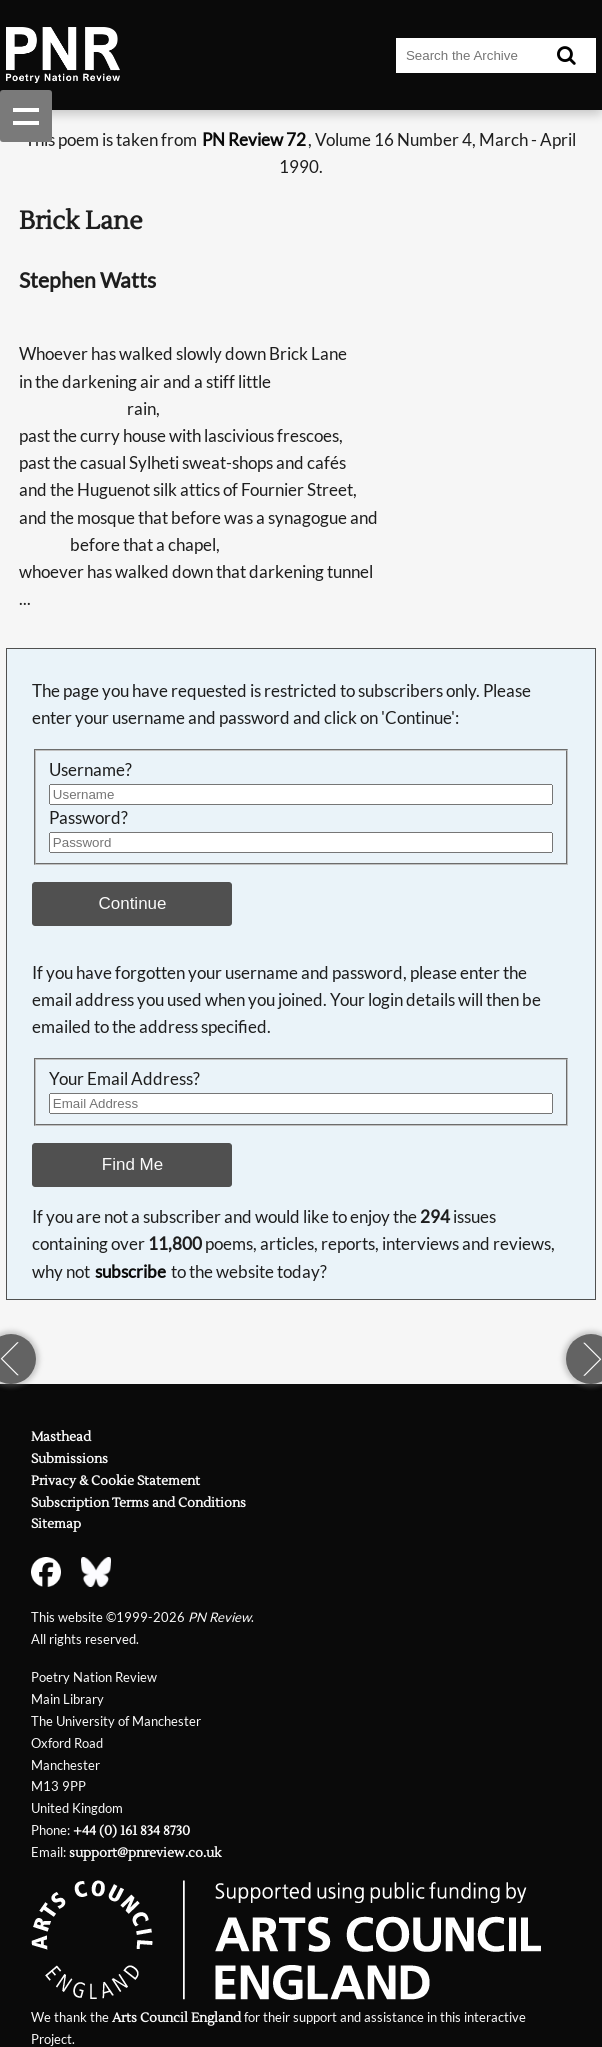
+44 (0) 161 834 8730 (131, 1830)
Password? (88, 818)
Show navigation (26, 116)
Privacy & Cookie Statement (115, 1480)
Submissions (69, 1458)
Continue (133, 903)
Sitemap (56, 1523)
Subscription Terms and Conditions (138, 1502)
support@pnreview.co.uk (145, 1852)
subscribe (130, 1272)
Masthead (61, 1436)
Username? (90, 770)
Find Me (132, 1164)
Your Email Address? (124, 1079)
